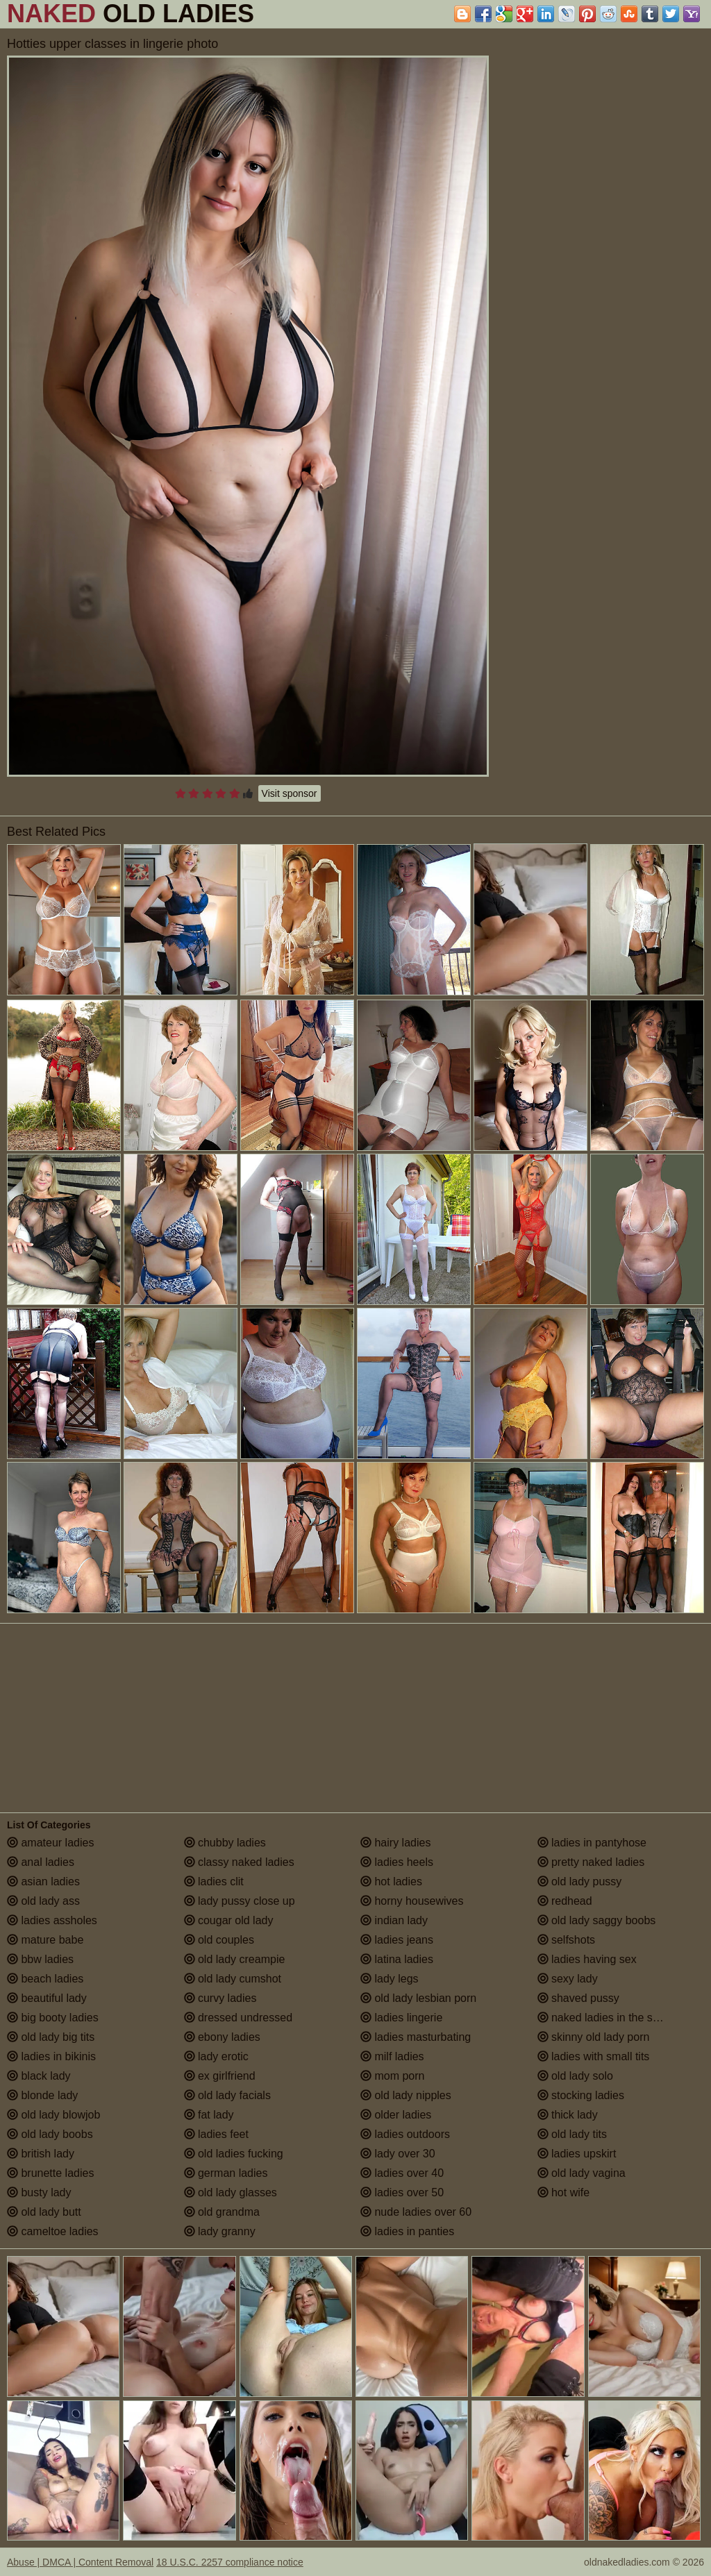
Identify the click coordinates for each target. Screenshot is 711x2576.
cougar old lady (229, 1920)
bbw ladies (40, 1959)
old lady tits (572, 2134)
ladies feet (216, 2134)
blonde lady (42, 2095)
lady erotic (216, 2056)
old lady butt (44, 2212)
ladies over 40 (402, 2173)
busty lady (39, 2192)
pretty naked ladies (591, 1862)
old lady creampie (234, 1959)
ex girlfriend (220, 2076)
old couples (219, 1940)
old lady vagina (581, 2173)
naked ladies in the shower (610, 2017)
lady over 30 (397, 2154)
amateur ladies (50, 1843)
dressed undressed (238, 2017)
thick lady (567, 2115)
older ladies (395, 2115)
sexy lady (567, 1979)
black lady (39, 2076)
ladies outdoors (405, 2134)
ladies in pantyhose (591, 1843)
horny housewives (412, 1901)
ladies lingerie (401, 2017)
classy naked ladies (239, 1862)
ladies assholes (52, 1920)
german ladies (226, 2173)
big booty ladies (53, 2017)
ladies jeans (396, 1940)
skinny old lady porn (593, 2037)
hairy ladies (395, 1843)
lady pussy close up (239, 1901)
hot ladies (391, 1881)
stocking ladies (580, 2095)
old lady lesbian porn (418, 1998)
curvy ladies (220, 1998)
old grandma (222, 2212)
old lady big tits (50, 2037)
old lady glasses (230, 2192)
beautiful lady (47, 1998)
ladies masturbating (415, 2037)
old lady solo (575, 2076)
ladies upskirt (577, 2154)
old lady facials (227, 2095)
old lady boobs (50, 2134)
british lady (40, 2154)
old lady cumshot (233, 1979)
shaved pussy (578, 1998)
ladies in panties (407, 2231)
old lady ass (43, 1901)
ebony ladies (222, 2037)
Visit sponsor (289, 793)
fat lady (209, 2115)
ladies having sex (587, 1959)
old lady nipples (405, 2095)
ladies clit (214, 1881)
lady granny (220, 2231)
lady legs (389, 1979)
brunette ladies (50, 2173)
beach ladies (45, 1979)
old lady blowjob (53, 2115)
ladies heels (396, 1862)
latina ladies (396, 1959)
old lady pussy (579, 1881)
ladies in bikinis (51, 2056)
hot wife (563, 2192)
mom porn (392, 2076)
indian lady (394, 1920)
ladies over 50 (402, 2192)
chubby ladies (225, 1843)
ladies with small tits (593, 2056)
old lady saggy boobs (596, 1920)
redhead (564, 1901)
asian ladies (43, 1881)
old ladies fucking (233, 2154)
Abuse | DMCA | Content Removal (80, 2562)
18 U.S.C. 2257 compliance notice (229, 2562)
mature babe (45, 1940)
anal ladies (40, 1862)
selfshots (566, 1940)
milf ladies (392, 2056)
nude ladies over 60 (415, 2212)
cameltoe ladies (53, 2231)
